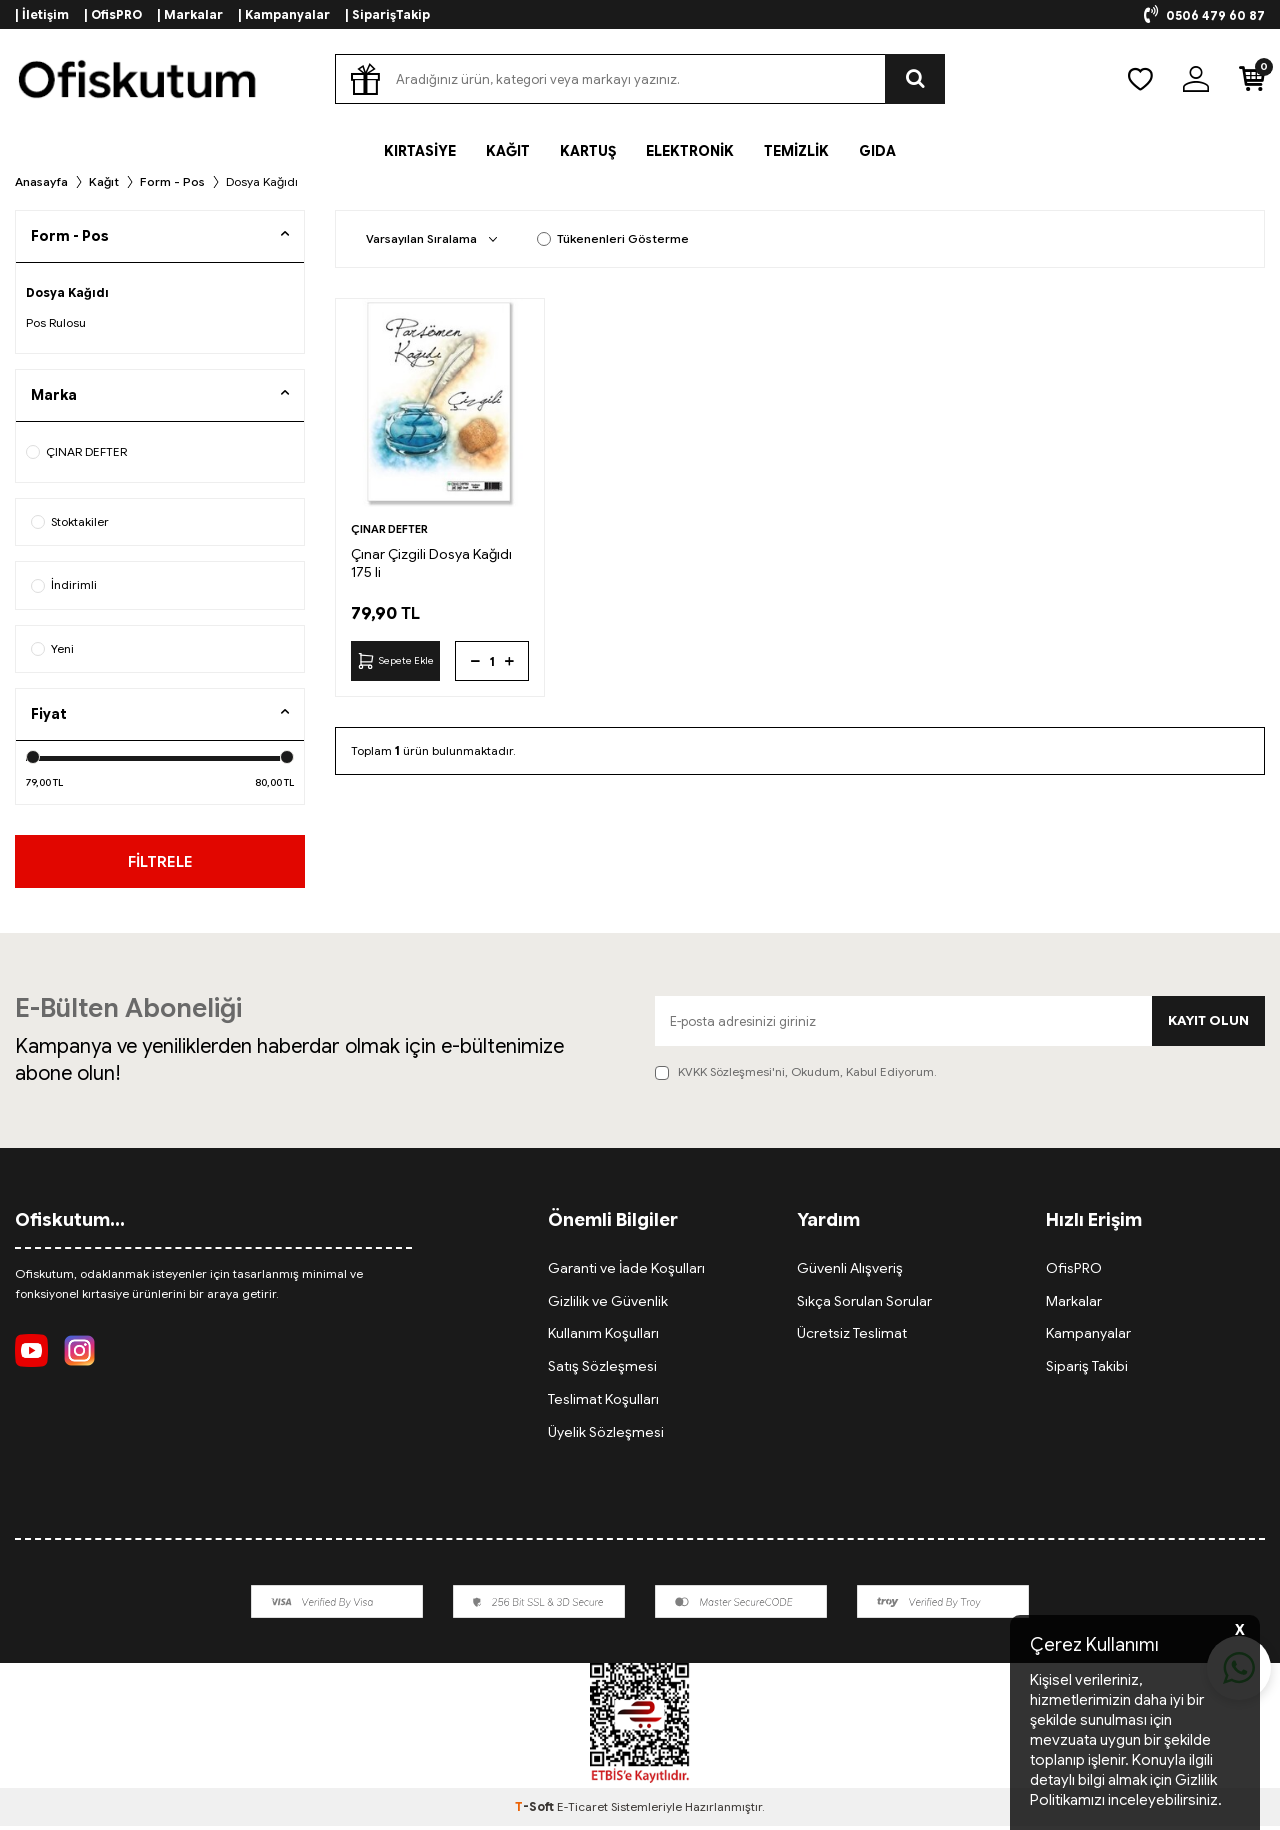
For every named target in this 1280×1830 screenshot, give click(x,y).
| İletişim (42, 14)
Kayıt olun (1206, 1025)
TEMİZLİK (796, 151)
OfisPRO (1074, 1272)
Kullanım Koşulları (603, 1338)
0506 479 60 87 (1204, 15)
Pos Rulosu (56, 322)
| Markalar (190, 14)
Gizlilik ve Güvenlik (608, 1305)
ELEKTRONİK (690, 151)
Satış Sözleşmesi (602, 1370)
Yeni (52, 648)
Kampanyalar (1088, 1338)
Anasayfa (41, 181)
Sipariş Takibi (1087, 1370)
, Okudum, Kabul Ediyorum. (796, 1077)
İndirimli (64, 584)
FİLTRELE (160, 863)
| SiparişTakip (387, 14)
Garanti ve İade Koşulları (626, 1272)
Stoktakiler (70, 521)
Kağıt (104, 181)
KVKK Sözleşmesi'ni (731, 1076)
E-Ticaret (582, 1810)
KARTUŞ (588, 151)
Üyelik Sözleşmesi (606, 1436)
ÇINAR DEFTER (76, 451)
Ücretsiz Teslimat (852, 1338)
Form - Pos (172, 181)
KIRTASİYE (420, 151)
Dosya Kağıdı (67, 292)
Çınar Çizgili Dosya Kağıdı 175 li (431, 563)
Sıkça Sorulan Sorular (864, 1305)
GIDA (877, 151)
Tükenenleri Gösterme (613, 238)
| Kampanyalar (284, 14)
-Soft (536, 1810)
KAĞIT (508, 151)
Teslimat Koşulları (603, 1403)
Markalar (1074, 1305)
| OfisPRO (113, 14)
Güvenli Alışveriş (850, 1272)
